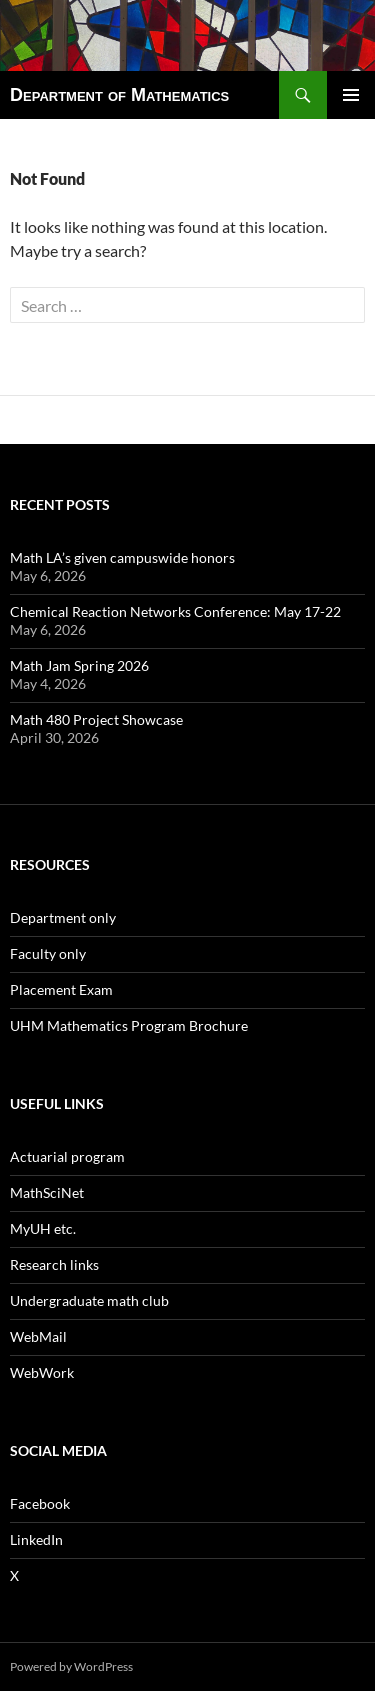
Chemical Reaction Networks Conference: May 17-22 (175, 611)
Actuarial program (67, 1156)
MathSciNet (47, 1192)
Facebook (40, 1503)
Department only (63, 917)
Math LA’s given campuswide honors (122, 557)
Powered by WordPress (71, 1666)
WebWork (42, 1372)
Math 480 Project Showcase (96, 719)
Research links (54, 1264)
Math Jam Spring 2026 (79, 665)
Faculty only (48, 953)
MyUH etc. (43, 1228)
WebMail (38, 1336)
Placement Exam (61, 989)
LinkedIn (36, 1539)
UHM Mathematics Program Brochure (129, 1025)
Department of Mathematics (119, 95)
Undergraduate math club (89, 1300)
